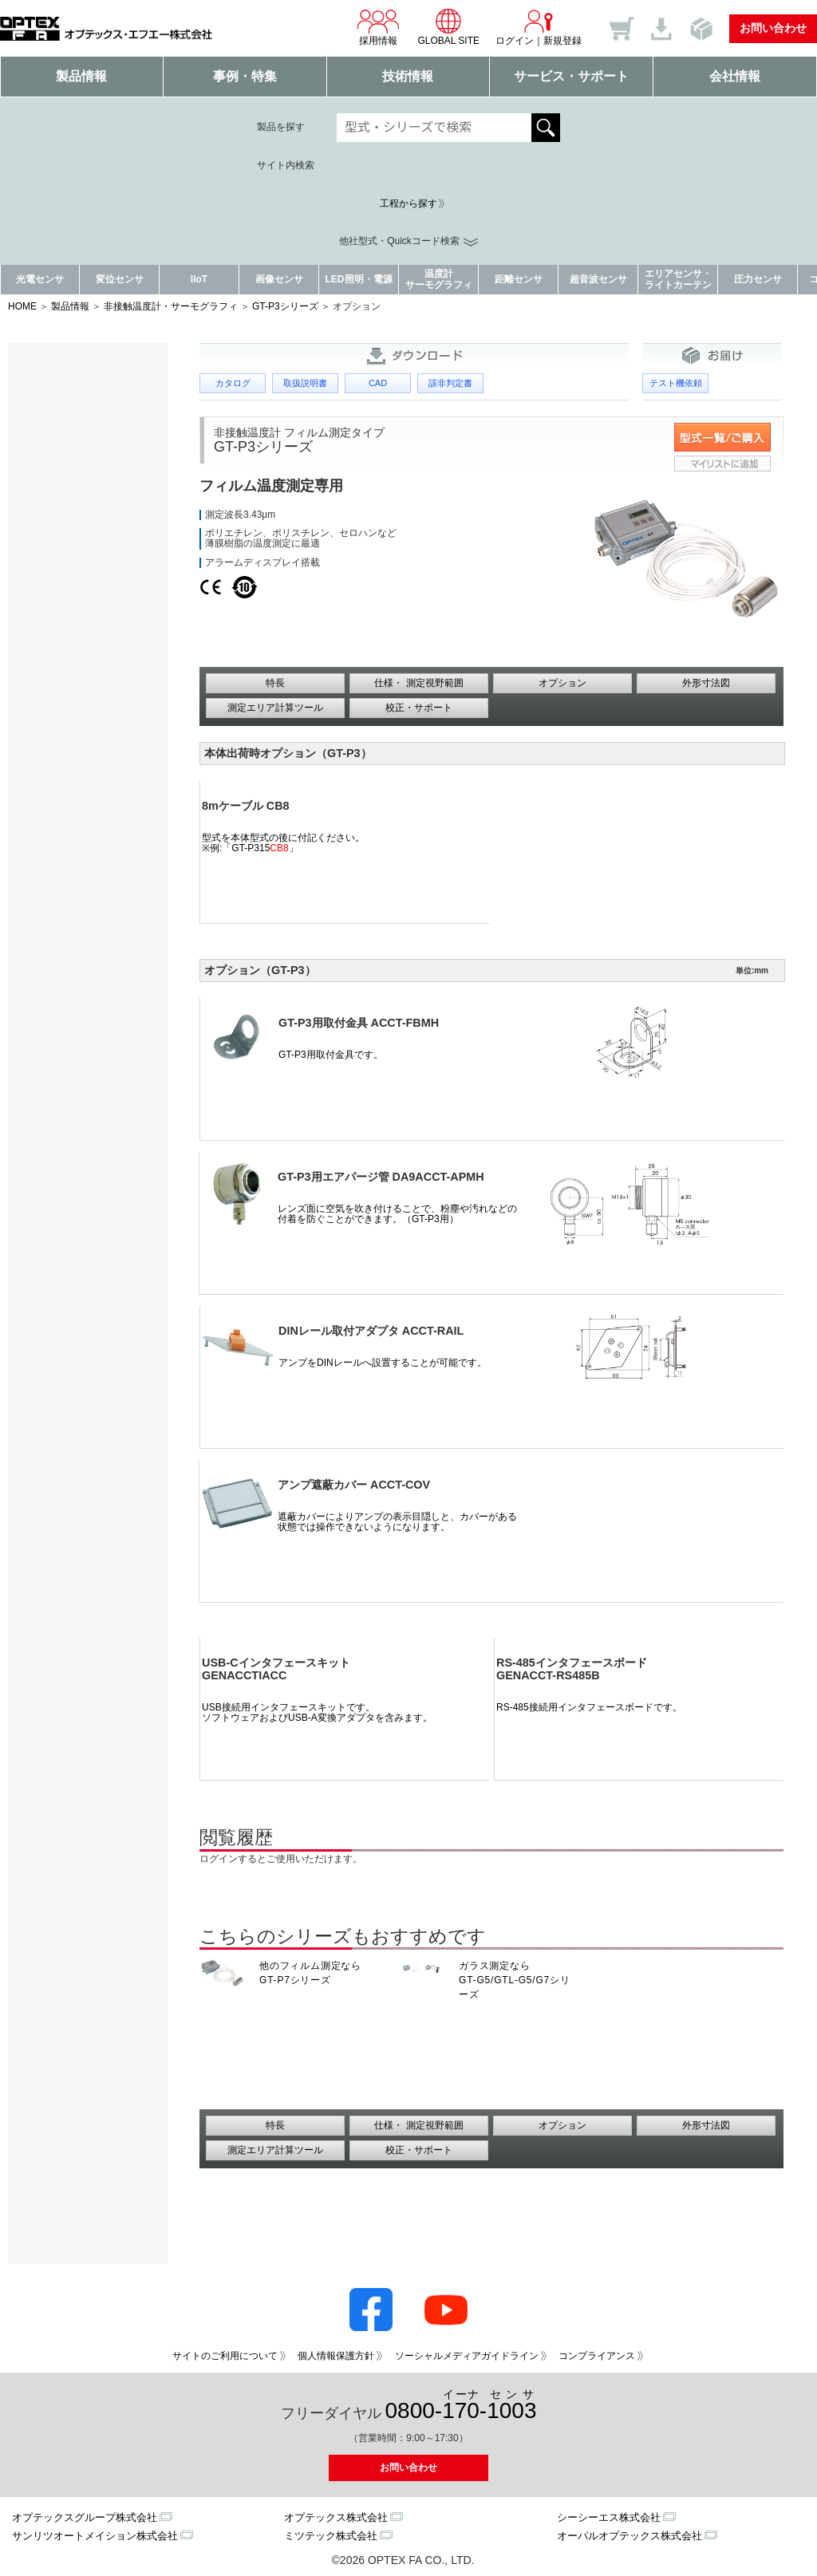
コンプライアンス (596, 2355)
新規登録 (562, 40)
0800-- (461, 2406)
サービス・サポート (571, 76)
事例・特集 (245, 76)
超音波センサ (598, 279)
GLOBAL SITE (448, 27)
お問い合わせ (773, 28)
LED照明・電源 (359, 279)
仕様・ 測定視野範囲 (418, 682)
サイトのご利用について (225, 2355)
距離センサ (519, 279)
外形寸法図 (706, 682)
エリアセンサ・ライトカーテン (678, 279)
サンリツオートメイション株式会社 (95, 2536)
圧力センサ (758, 279)
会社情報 (734, 76)
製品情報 (81, 76)
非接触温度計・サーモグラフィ (171, 306)
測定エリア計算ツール (275, 707)
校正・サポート (418, 707)
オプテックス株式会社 (336, 2517)
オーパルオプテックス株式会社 (629, 2536)
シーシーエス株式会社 (609, 2517)
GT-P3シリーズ (285, 306)
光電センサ (40, 279)
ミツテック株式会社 (330, 2536)
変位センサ (120, 279)
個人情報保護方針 (336, 2355)
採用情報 (378, 27)
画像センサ (279, 279)
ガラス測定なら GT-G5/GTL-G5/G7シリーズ (514, 1980)
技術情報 (407, 76)
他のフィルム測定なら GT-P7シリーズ (310, 1973)
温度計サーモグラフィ (438, 279)
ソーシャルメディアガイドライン (467, 2355)
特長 (275, 682)
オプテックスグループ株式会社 (84, 2517)
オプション (562, 682)
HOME (22, 306)
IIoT (199, 279)
